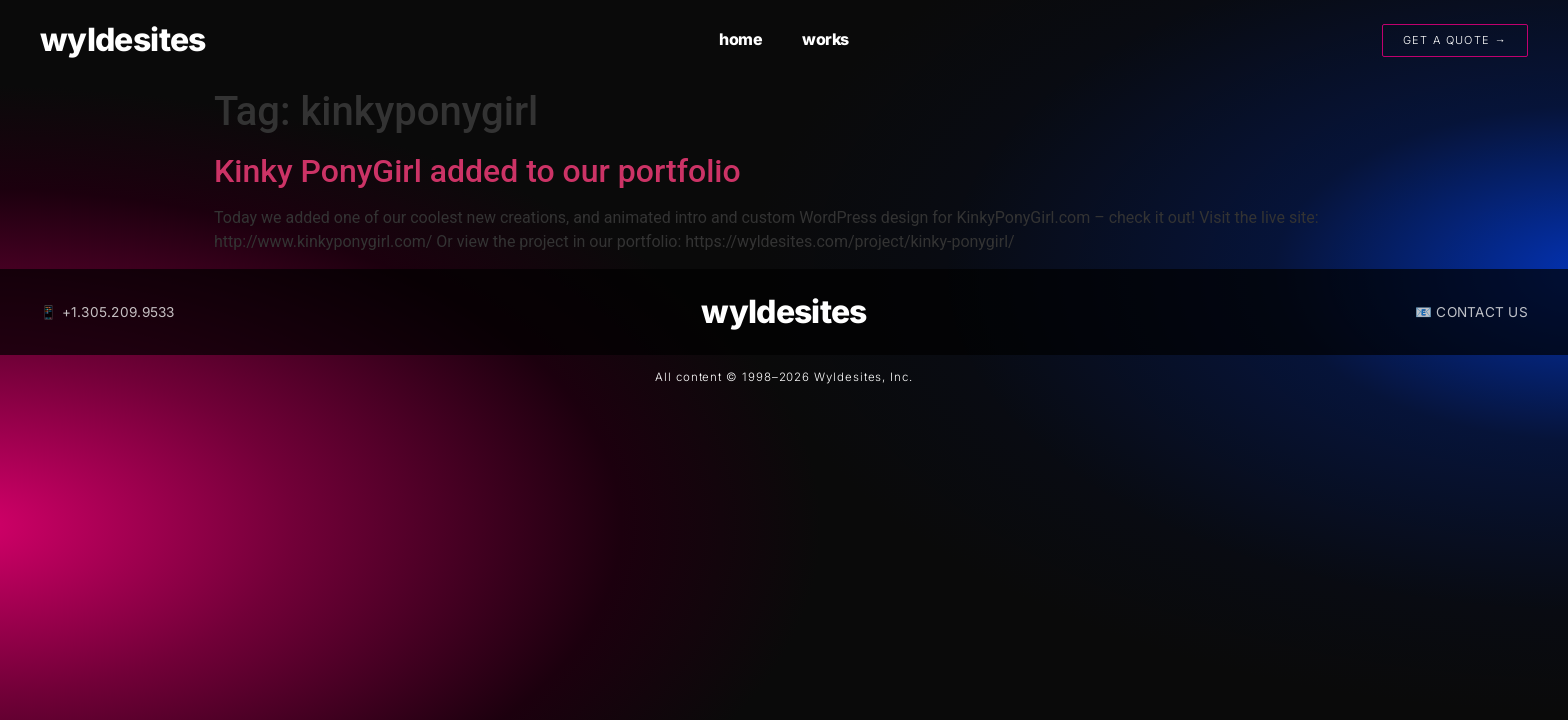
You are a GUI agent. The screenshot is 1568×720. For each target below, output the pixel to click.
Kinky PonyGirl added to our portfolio (477, 171)
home (740, 39)
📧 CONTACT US (1471, 312)
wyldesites (123, 39)
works (825, 39)
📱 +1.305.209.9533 (107, 312)
